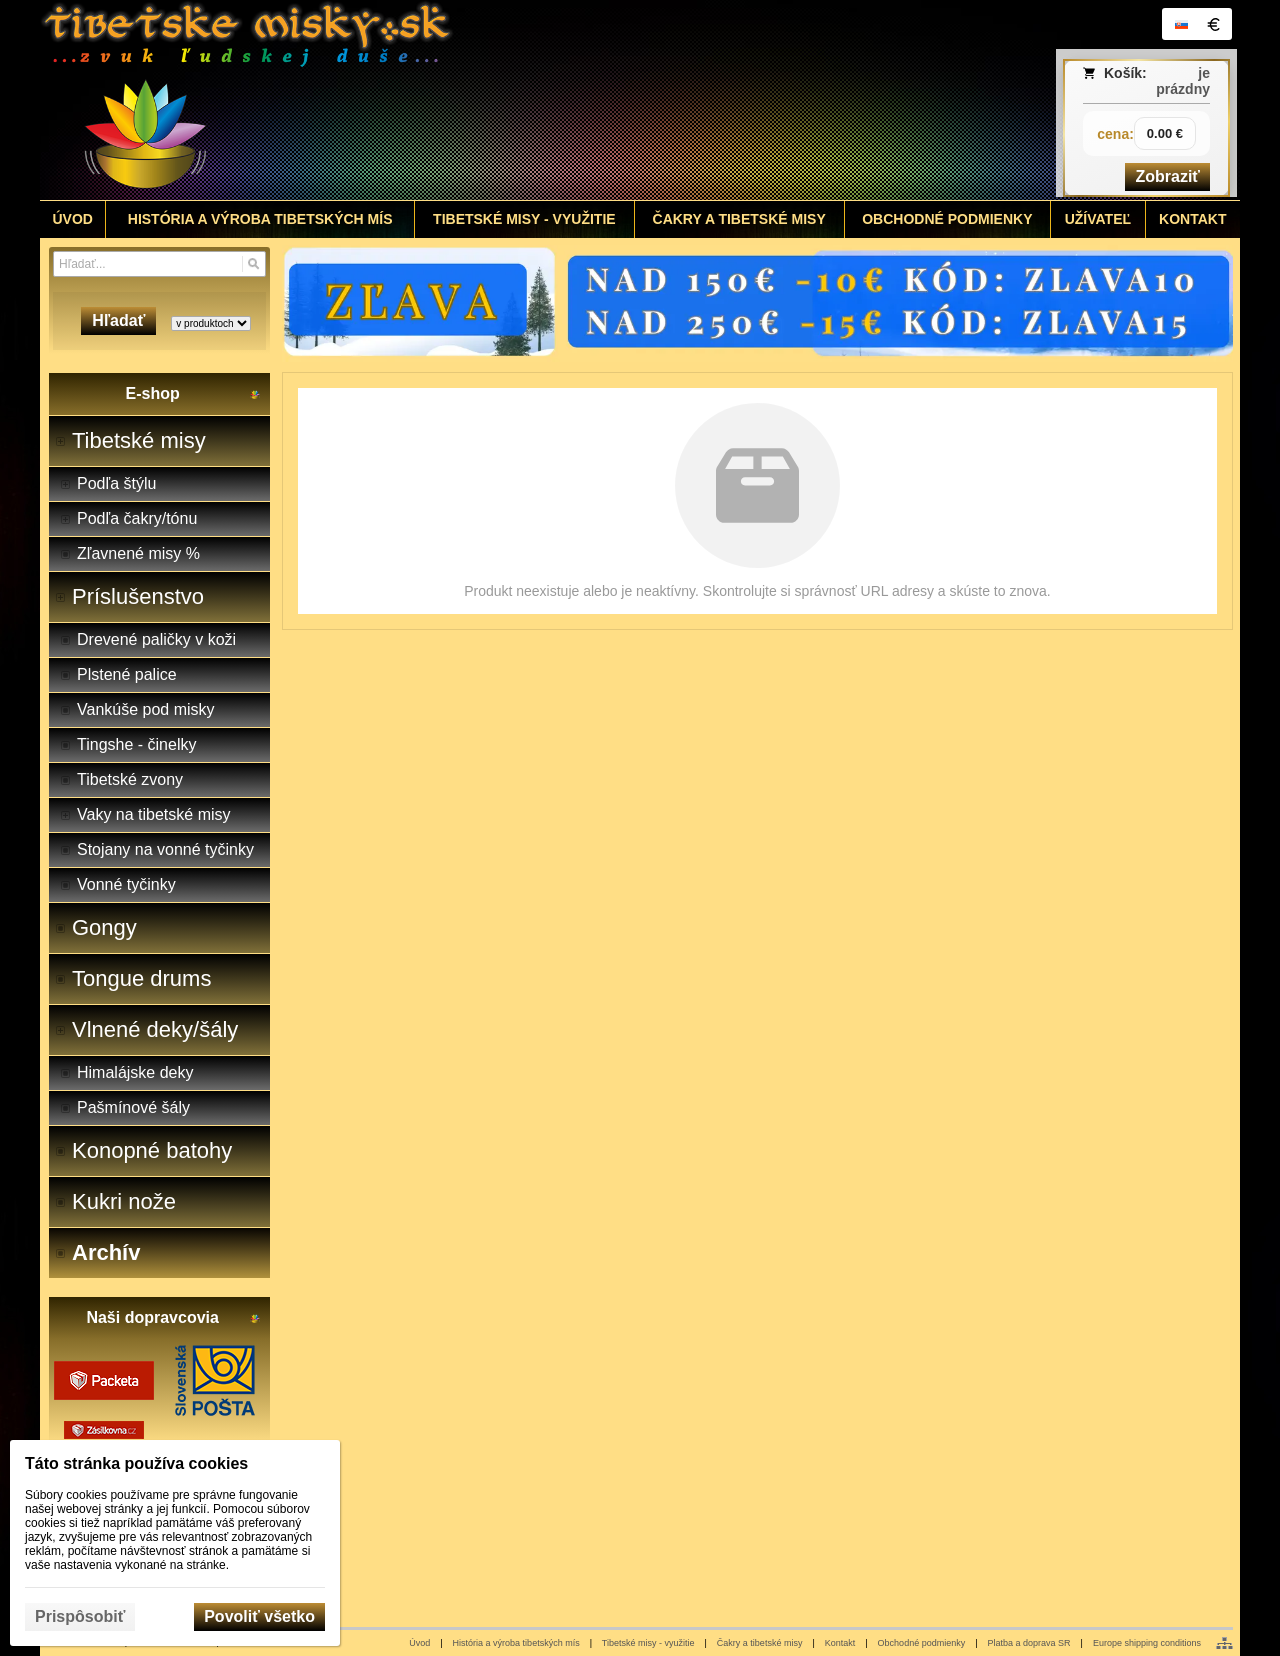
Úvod (419, 1643)
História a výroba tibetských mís (516, 1643)
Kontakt (840, 1643)
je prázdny (1183, 81)
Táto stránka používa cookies (136, 1463)
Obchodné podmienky (922, 1643)
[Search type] (211, 323)
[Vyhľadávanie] (159, 264)
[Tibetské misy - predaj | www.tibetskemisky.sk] (491, 100)
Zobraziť (1167, 176)
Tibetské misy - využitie (648, 1643)
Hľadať (118, 320)
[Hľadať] (253, 264)
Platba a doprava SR (1029, 1643)
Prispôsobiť (80, 1616)
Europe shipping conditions (1147, 1643)
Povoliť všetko (259, 1616)
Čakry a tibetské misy (760, 1643)
